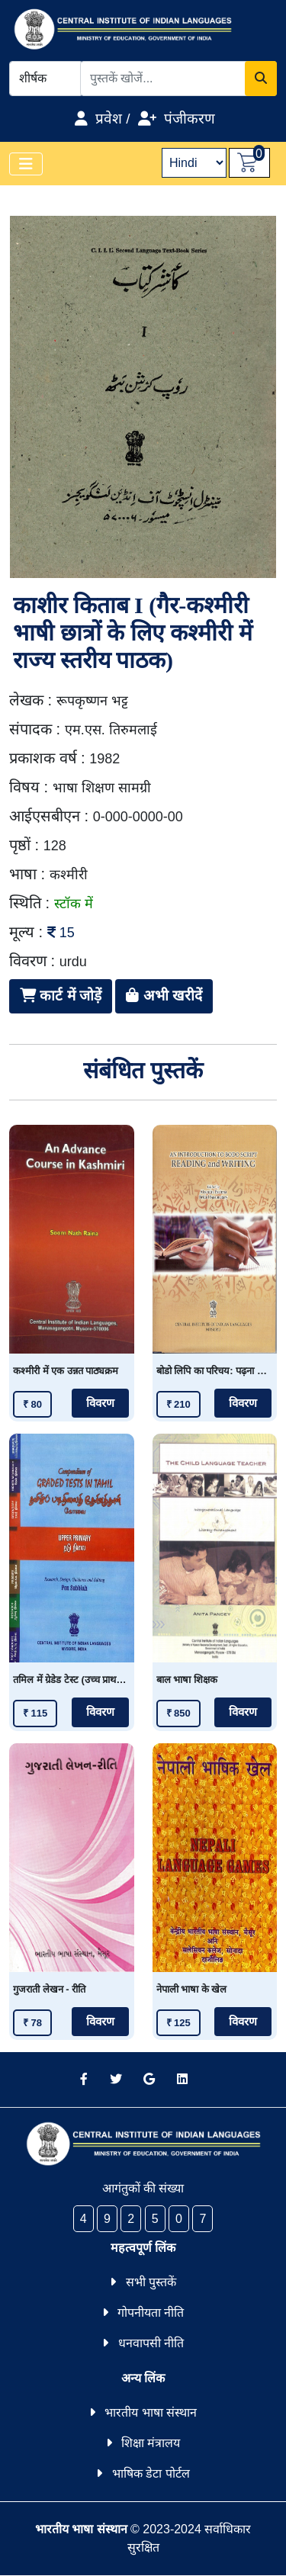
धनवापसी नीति (151, 2343)
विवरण (100, 1403)
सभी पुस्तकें (151, 2282)
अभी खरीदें (164, 996)
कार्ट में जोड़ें (60, 996)
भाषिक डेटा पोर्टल (151, 2473)
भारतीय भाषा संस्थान (150, 2412)
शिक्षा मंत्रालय (150, 2442)
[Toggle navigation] (26, 164)
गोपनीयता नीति (150, 2312)
